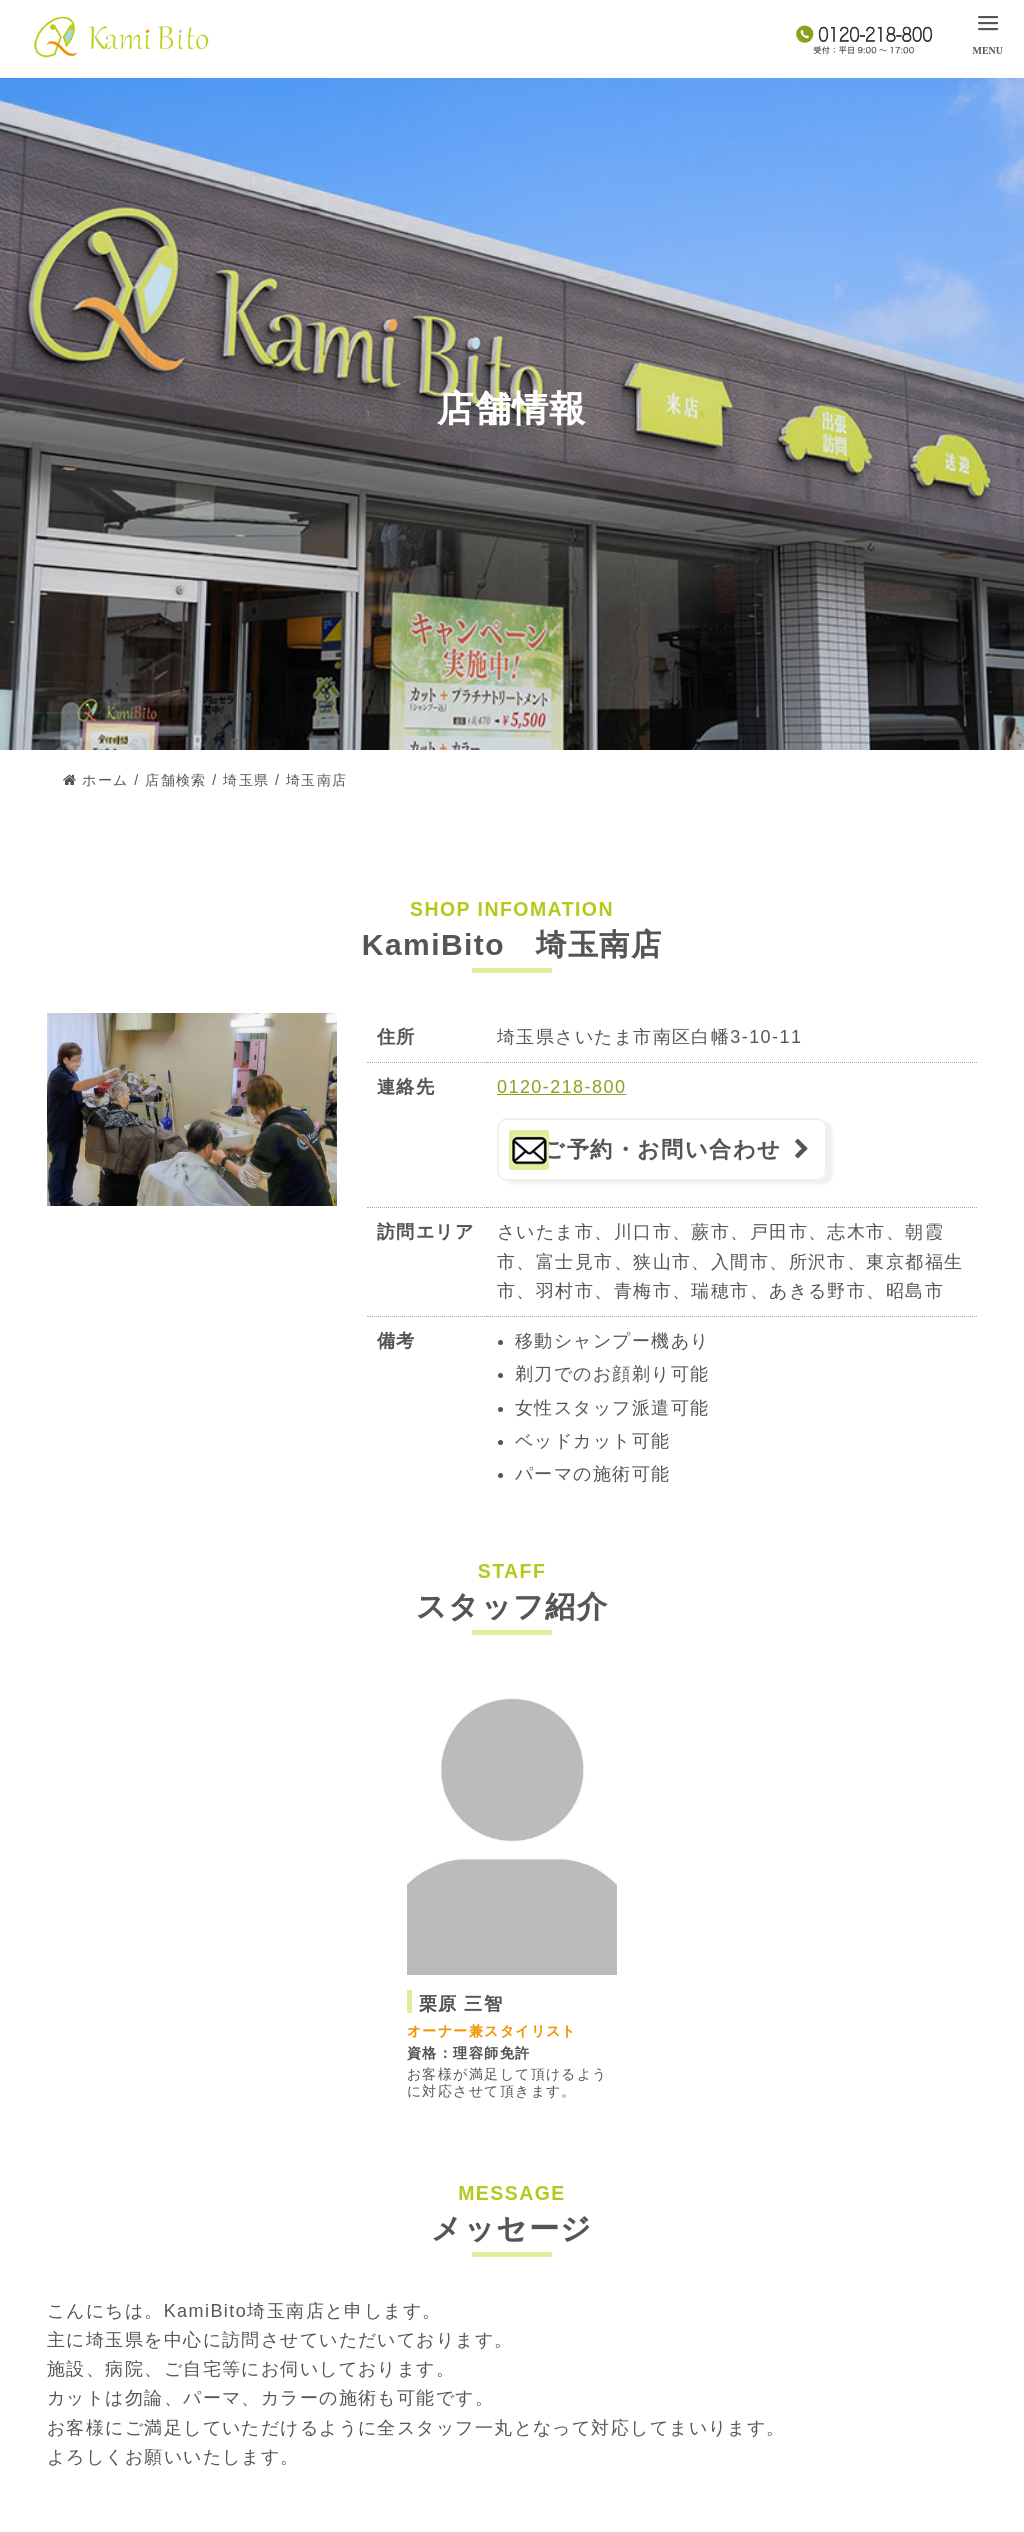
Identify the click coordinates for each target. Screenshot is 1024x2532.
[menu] (987, 33)
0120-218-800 (561, 1087)
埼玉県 (246, 780)
